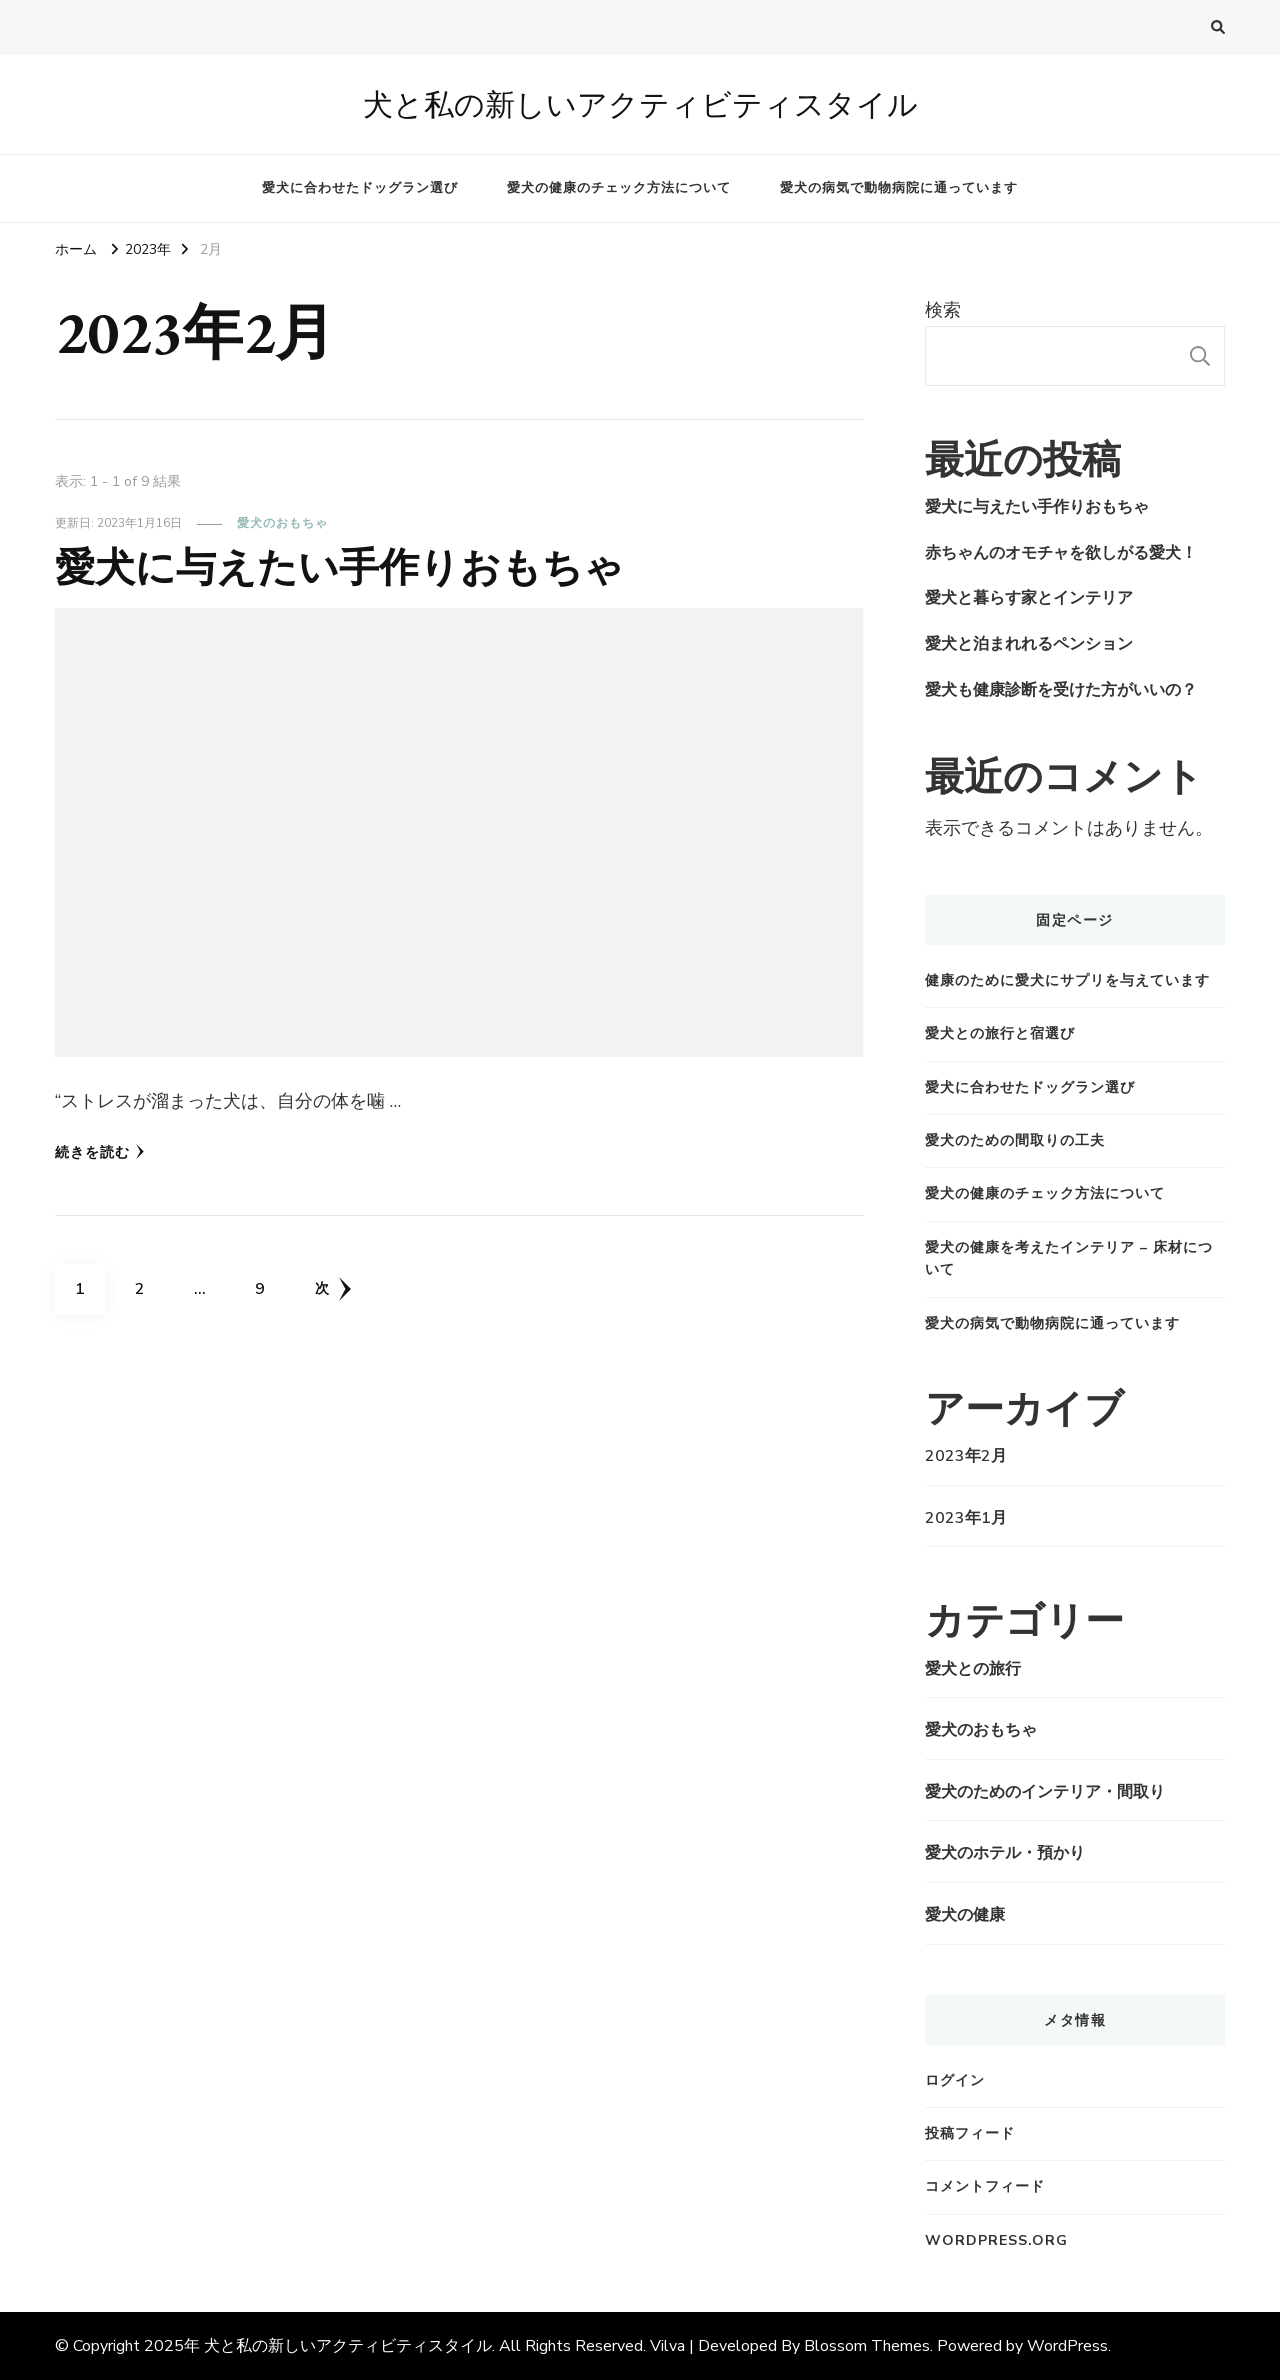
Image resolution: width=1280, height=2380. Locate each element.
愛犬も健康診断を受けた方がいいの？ (1061, 690)
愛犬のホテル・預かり (1005, 1853)
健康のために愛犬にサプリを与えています (1067, 980)
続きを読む (100, 1152)
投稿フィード (970, 2133)
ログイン (955, 2080)
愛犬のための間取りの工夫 (1015, 1140)
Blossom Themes (867, 2346)
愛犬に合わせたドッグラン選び (360, 188)
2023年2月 (966, 1456)
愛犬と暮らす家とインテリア (1029, 598)
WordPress (1067, 2346)
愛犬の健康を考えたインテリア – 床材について (1069, 1258)
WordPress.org (996, 2240)
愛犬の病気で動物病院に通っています (899, 188)
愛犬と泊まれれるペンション (1029, 644)
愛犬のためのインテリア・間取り (1045, 1792)
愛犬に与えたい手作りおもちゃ (339, 567)
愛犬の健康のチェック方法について (619, 188)
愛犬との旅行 (973, 1669)
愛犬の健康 (965, 1915)
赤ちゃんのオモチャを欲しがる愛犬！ (1061, 553)
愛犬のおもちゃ (282, 523)
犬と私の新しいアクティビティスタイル (640, 104)
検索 (943, 310)
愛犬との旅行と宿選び (1000, 1033)
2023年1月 (966, 1518)
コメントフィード (985, 2186)
